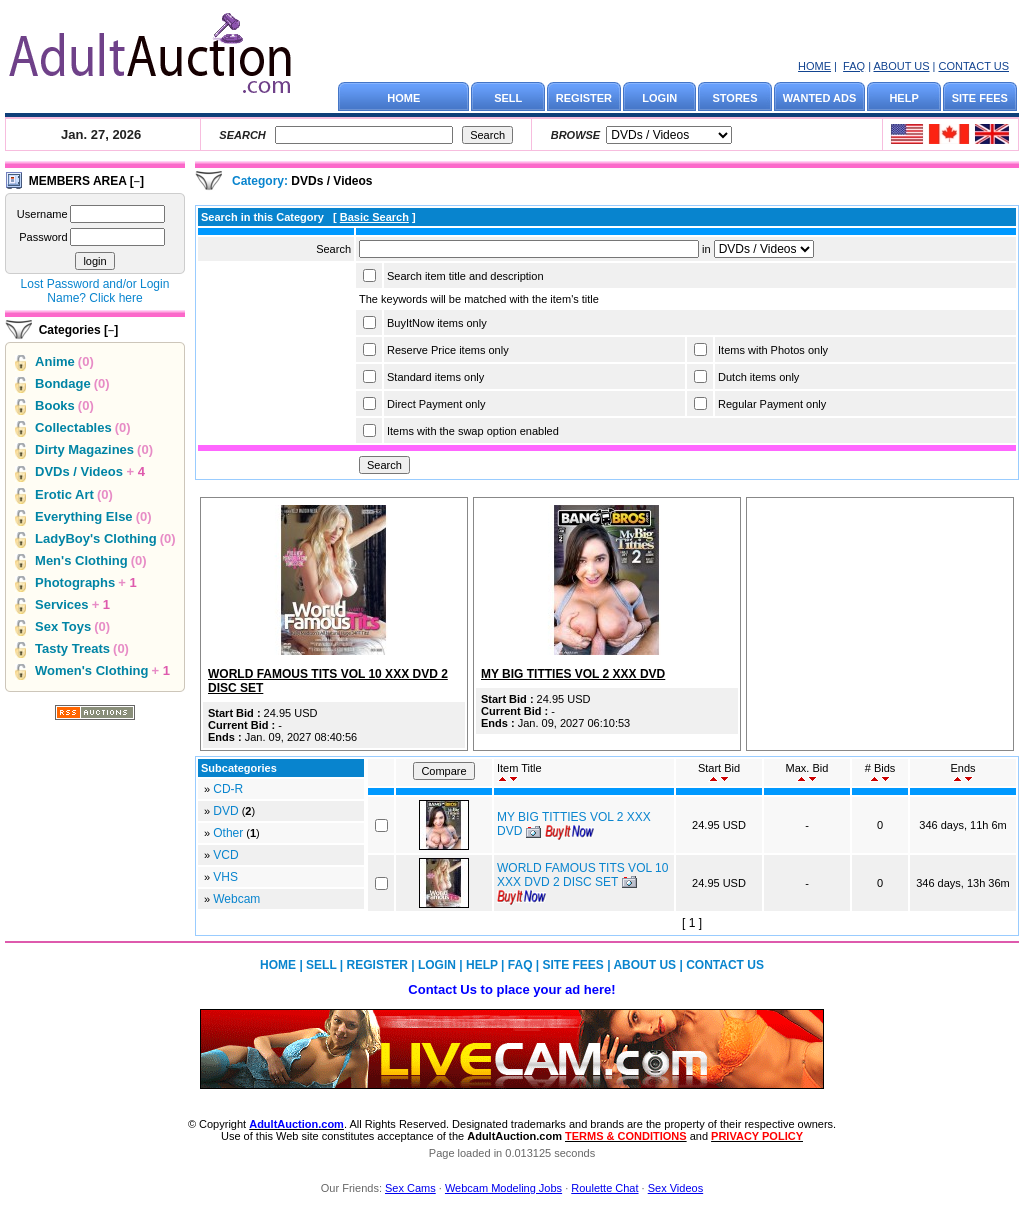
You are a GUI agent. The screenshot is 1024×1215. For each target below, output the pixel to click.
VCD (225, 855)
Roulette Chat (604, 1188)
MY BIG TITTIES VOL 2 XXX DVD (573, 674)
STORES (735, 98)
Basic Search (374, 217)
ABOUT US (901, 66)
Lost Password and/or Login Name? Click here (95, 291)
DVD (225, 811)
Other (228, 833)
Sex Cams (410, 1188)
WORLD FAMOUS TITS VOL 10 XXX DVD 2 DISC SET (582, 875)
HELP (903, 98)
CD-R (228, 789)
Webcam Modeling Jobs (503, 1188)
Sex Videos (675, 1188)
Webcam (236, 899)
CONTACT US (974, 66)
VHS (225, 877)
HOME (814, 66)
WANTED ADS (820, 98)
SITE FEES (980, 98)
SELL (508, 98)
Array (764, 249)
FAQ (854, 66)
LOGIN (659, 98)
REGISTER (584, 98)
